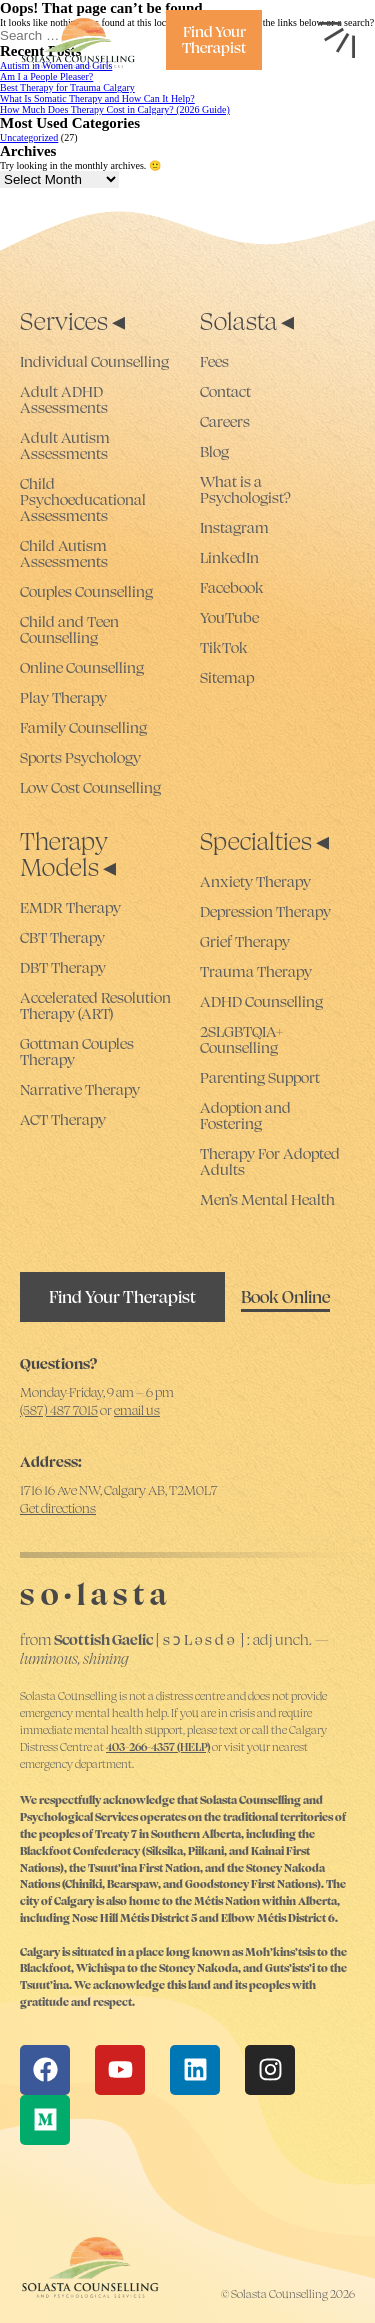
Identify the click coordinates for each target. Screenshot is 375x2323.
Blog (214, 452)
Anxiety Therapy (255, 882)
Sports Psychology (80, 758)
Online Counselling (82, 668)
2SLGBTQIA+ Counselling (241, 1040)
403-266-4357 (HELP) (158, 1747)
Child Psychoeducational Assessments (83, 500)
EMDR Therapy (70, 908)
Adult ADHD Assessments (64, 400)
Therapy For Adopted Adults (270, 1162)
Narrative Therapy (80, 1090)
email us (137, 1410)
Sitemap (227, 678)
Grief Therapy (245, 942)
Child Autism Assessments (64, 554)
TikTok (224, 648)
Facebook (232, 588)
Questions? (58, 1363)
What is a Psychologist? (245, 490)
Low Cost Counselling (90, 788)
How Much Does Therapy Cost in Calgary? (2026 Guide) (115, 109)
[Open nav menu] (337, 40)
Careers (225, 422)
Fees (214, 362)
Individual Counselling (94, 362)
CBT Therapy (62, 938)
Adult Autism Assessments (65, 446)
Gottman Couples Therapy (77, 1052)
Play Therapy (63, 698)
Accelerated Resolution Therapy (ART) (95, 1006)
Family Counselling (83, 728)
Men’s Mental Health (267, 1200)
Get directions (58, 1508)
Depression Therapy (265, 912)
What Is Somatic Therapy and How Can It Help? (97, 98)
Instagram (234, 528)
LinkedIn (229, 558)
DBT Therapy (63, 968)
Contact (225, 392)
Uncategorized (29, 137)
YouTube (229, 618)
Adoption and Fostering (245, 1116)
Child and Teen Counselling (69, 630)
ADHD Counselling (261, 1002)
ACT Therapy (63, 1120)
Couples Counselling (86, 592)
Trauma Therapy (256, 972)
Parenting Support (260, 1078)
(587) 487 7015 (59, 1410)
